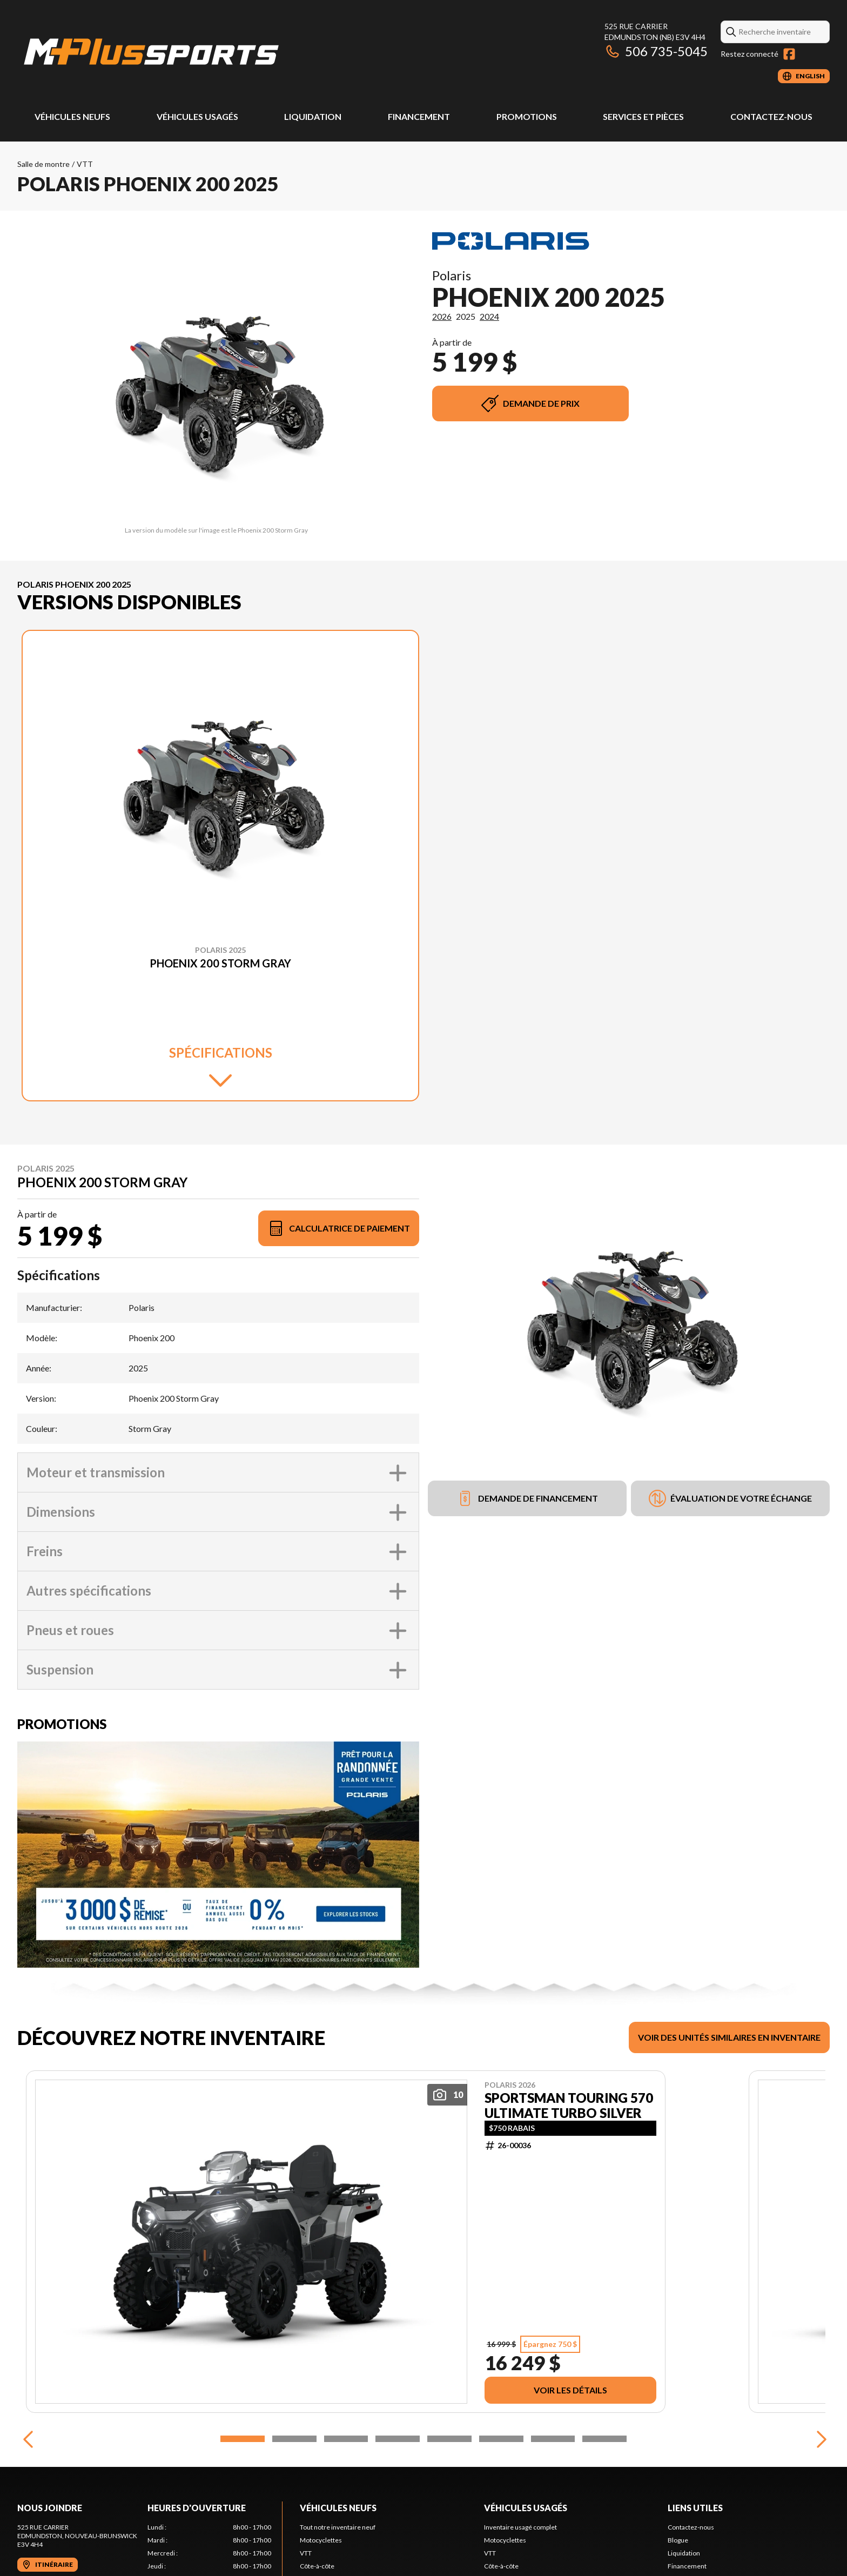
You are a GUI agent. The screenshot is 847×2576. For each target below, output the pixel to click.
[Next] (819, 2439)
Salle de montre (43, 164)
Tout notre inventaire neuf (337, 2527)
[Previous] (28, 2439)
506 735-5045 (656, 51)
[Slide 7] (553, 2439)
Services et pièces (643, 116)
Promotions (526, 116)
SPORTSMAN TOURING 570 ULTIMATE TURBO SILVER (569, 2105)
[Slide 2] (294, 2439)
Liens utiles (695, 2508)
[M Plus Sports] (152, 52)
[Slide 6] (501, 2439)
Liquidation (312, 116)
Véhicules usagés (197, 116)
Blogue (678, 2540)
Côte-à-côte (317, 2566)
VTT (85, 164)
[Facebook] (789, 54)
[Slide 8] (604, 2439)
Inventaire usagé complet (520, 2527)
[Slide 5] (449, 2439)
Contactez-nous (771, 116)
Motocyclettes (321, 2540)
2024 (489, 316)
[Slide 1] (242, 2439)
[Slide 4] (397, 2439)
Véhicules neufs (72, 116)
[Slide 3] (346, 2439)
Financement (419, 116)
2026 (442, 316)
